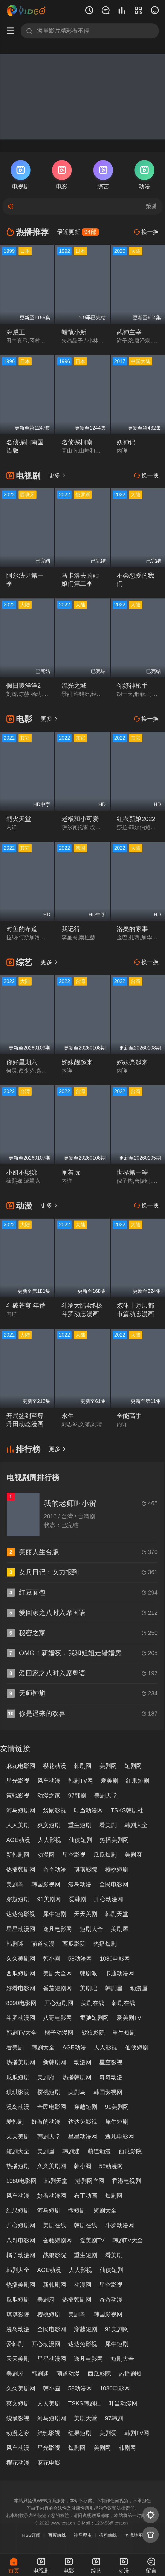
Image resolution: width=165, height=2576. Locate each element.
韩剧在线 (123, 2003)
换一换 (146, 232)
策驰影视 (17, 1795)
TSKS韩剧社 (127, 1810)
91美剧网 (49, 1899)
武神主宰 (129, 332)
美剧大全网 (57, 1973)
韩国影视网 (45, 1884)
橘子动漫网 (58, 2032)
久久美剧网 (20, 1958)
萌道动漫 (43, 1944)
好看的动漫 (45, 2122)
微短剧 (77, 2210)
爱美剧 (109, 1781)
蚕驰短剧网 (94, 2018)
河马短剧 (48, 2210)
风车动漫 (48, 1781)
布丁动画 (85, 2196)
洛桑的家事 (132, 928)
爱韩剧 (77, 1899)
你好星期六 (21, 1062)
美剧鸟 (15, 1884)
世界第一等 (132, 1172)
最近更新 (78, 232)
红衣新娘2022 (136, 818)
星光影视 (17, 1781)
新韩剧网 (17, 1855)
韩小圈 (51, 1958)
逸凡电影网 (57, 1929)
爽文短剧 (48, 1825)
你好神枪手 (132, 685)
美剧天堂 (105, 1795)
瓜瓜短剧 (105, 1855)
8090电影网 (21, 2003)
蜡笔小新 (73, 332)
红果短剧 (137, 1781)
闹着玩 (70, 1172)
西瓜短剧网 (20, 1973)
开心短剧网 (58, 2003)
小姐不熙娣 (21, 1172)
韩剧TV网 (80, 1781)
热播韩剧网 (20, 1869)
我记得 (70, 928)
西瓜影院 (74, 1944)
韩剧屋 (113, 1988)
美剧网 (108, 1766)
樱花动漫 (54, 1766)
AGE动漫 (18, 1840)
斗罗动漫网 (20, 2018)
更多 (57, 475)
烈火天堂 (18, 818)
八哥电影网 (57, 2018)
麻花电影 (48, 2462)
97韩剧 (77, 1795)
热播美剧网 (114, 1840)
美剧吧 (88, 1988)
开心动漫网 (108, 1899)
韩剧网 (82, 1766)
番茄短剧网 (57, 1988)
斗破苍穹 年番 (25, 1305)
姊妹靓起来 (77, 1062)
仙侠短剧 (80, 1840)
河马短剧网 (20, 1810)
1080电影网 (115, 1958)
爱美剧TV (129, 2018)
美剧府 (133, 1855)
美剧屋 (119, 1929)
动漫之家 (48, 1795)
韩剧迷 (15, 1944)
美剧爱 (108, 2433)
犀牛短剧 (54, 1914)
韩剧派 (88, 1973)
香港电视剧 (126, 2181)
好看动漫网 (51, 2196)
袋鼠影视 (54, 1810)
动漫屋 (139, 1988)
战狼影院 (93, 2032)
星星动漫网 (20, 1929)
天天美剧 (85, 1914)
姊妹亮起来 (132, 1062)
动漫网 (46, 1855)
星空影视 (74, 1855)
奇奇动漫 (54, 1869)
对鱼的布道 (21, 928)
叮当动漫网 (88, 1810)
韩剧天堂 (116, 1914)
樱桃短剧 (116, 1869)
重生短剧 (79, 1825)
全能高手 (129, 1415)
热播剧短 (130, 2373)
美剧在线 (92, 2003)
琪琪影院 (85, 1869)
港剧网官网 (89, 2181)
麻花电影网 (20, 1766)
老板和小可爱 (80, 818)
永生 (67, 1415)
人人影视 (49, 1840)
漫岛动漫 (79, 1884)
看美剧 (108, 1825)
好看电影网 (20, 1988)
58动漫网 (80, 1958)
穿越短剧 (17, 1899)
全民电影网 (113, 1884)
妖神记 (126, 442)
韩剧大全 (136, 1825)
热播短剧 (105, 1944)
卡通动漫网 (119, 1973)
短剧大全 (91, 1929)
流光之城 (73, 685)
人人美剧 (17, 1825)
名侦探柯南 (77, 442)
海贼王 (15, 332)
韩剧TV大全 (21, 2032)
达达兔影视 (20, 1914)
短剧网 (133, 1766)
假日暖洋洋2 (23, 685)
